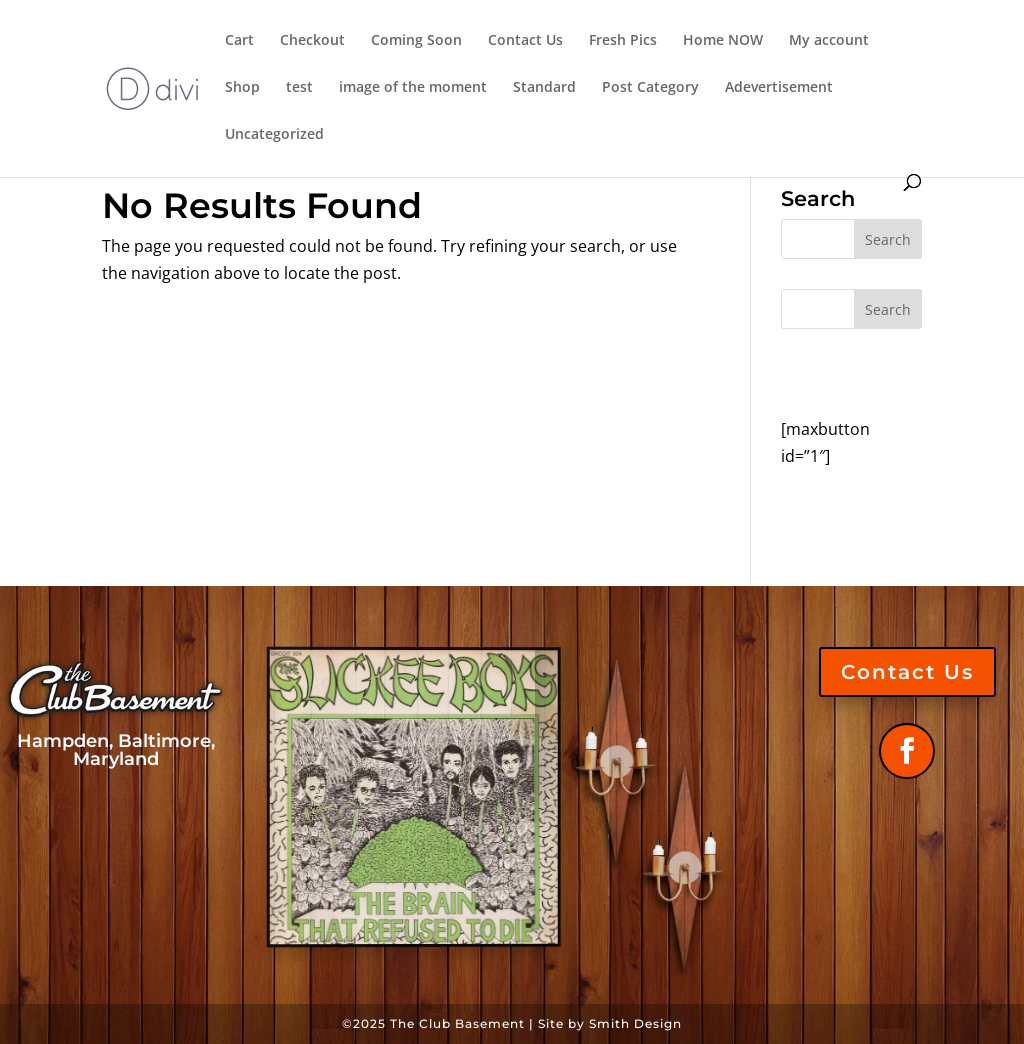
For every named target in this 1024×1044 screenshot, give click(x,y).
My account (829, 41)
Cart (239, 41)
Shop (242, 88)
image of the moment (413, 88)
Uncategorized (274, 135)
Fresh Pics (623, 41)
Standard (544, 88)
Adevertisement (779, 88)
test (299, 88)
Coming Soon (416, 41)
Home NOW (723, 41)
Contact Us (525, 41)
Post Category (650, 88)
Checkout (312, 41)
